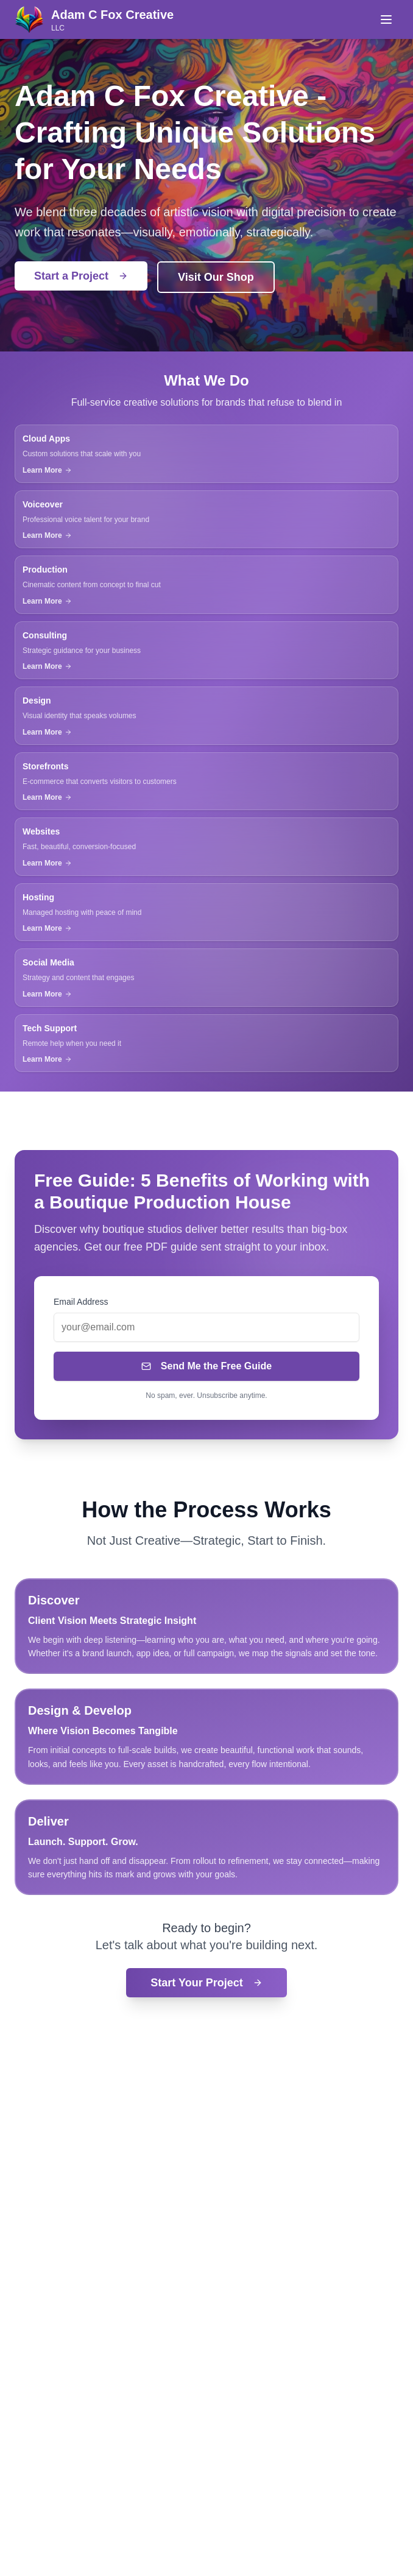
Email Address (81, 1302)
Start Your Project (206, 1983)
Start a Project (81, 276)
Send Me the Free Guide (206, 1366)
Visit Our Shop (216, 277)
